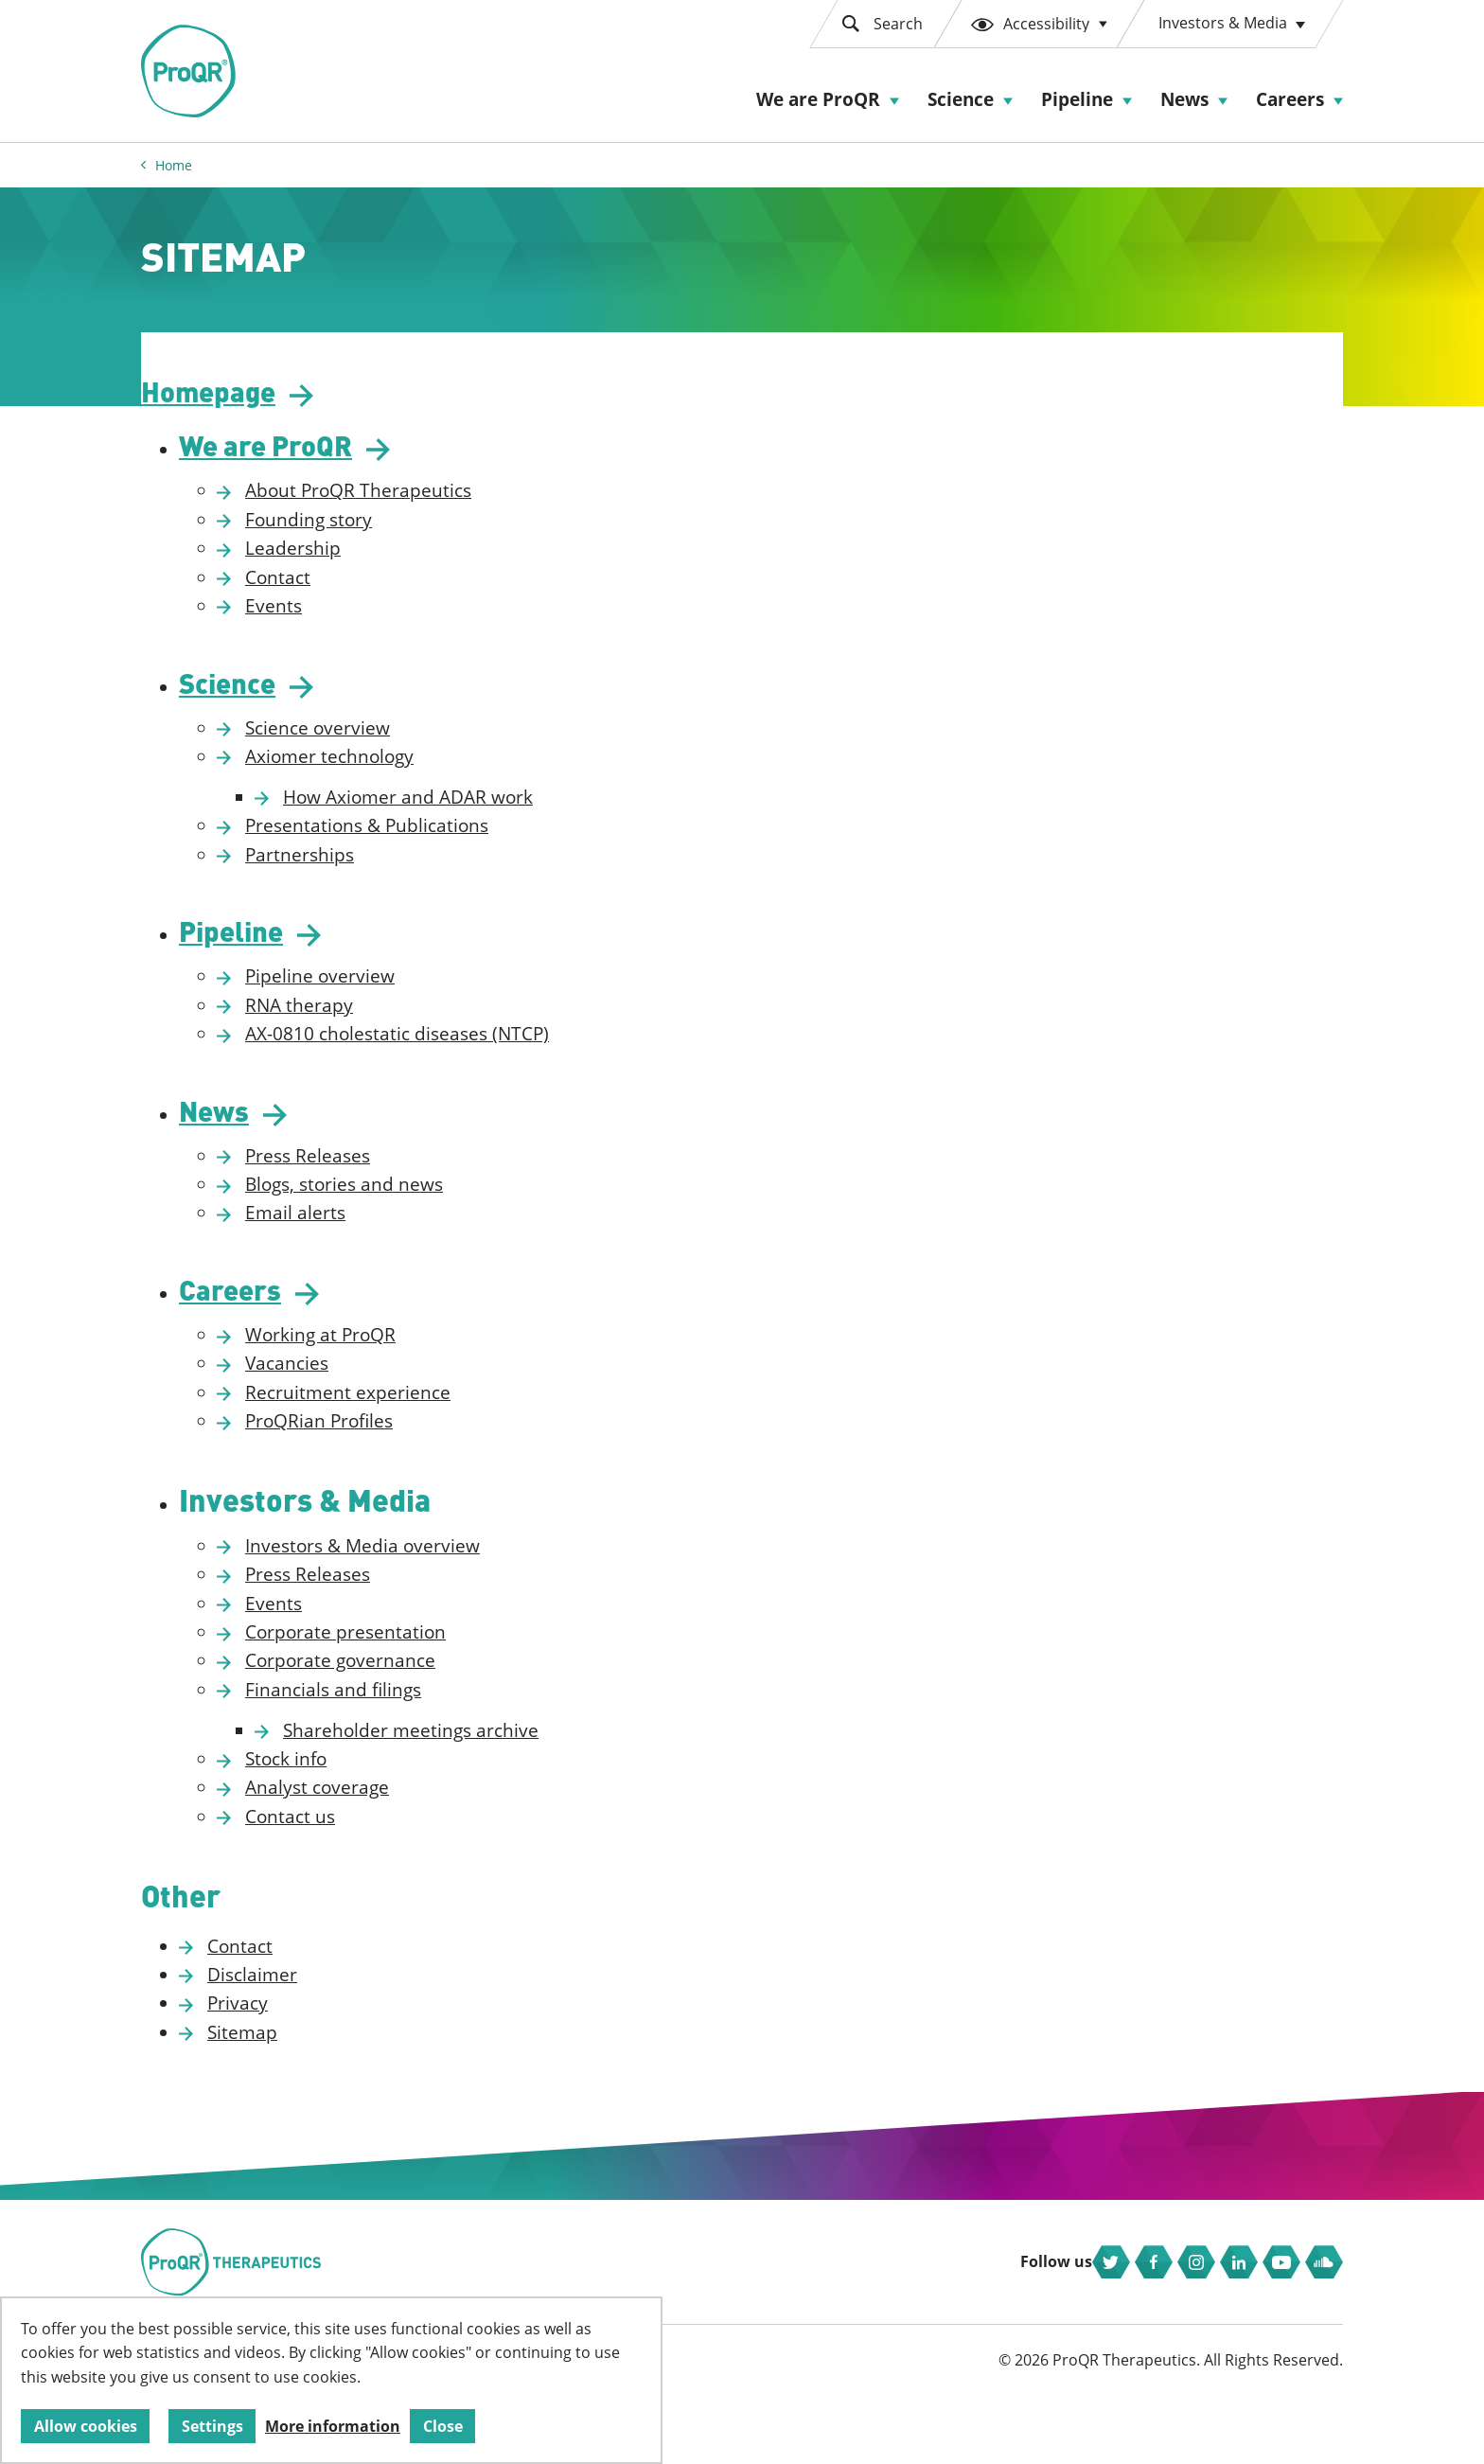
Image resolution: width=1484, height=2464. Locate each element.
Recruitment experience (442, 1427)
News (1184, 99)
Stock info (380, 1796)
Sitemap (337, 2072)
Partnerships (394, 873)
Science (961, 99)
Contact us (385, 1853)
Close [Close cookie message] (443, 2426)
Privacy (332, 2043)
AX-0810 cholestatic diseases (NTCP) (492, 1058)
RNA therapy (394, 1029)
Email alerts (390, 1243)
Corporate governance (435, 1698)
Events (368, 619)
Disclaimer (347, 2014)
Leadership (387, 561)
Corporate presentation (440, 1669)
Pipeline (1077, 99)
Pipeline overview (414, 1000)
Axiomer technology (424, 775)
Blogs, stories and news (439, 1213)
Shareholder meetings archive (505, 1767)
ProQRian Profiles (413, 1456)
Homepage (310, 400)
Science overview (412, 747)
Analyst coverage (412, 1825)
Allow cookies (85, 2426)
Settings (212, 2426)
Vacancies (381, 1398)
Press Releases (402, 1185)
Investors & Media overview (457, 1582)
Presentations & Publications (461, 844)
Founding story (403, 533)
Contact (372, 590)
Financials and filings (428, 1726)
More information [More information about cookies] (332, 2426)
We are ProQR (818, 99)
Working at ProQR (415, 1369)
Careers (1290, 99)
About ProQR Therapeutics (453, 504)
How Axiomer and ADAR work (502, 816)
